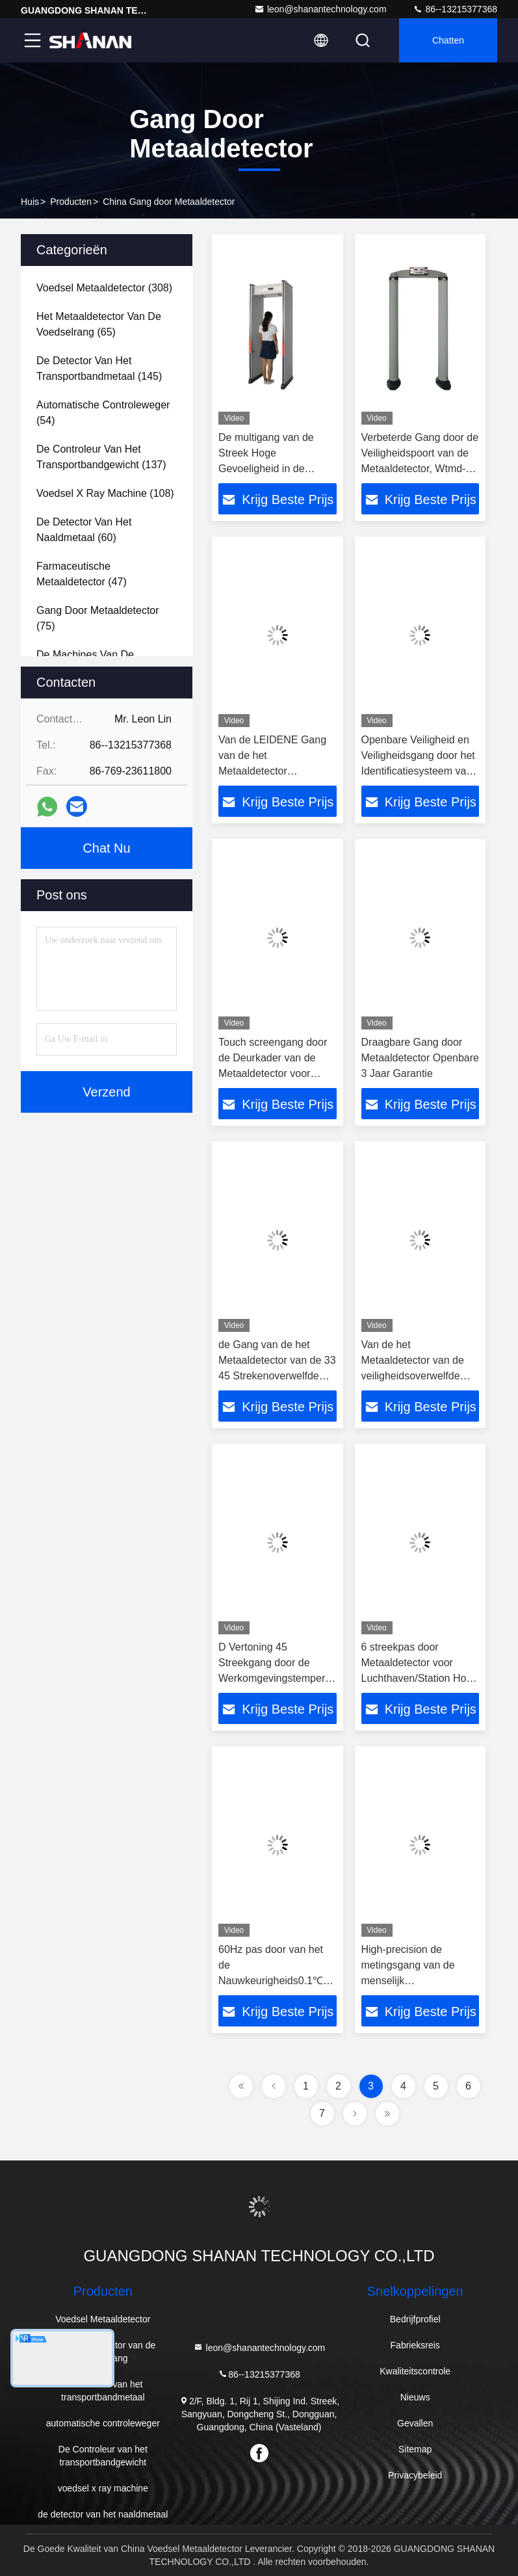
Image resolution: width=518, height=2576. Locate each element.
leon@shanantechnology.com (320, 9)
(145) (99, 368)
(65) (98, 324)
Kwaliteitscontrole (415, 2371)
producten (71, 201)
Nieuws (415, 2397)
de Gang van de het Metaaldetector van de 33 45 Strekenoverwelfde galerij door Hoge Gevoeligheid (277, 1376)
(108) (105, 493)
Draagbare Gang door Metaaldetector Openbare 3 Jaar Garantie (420, 1058)
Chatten (448, 40)
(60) (83, 529)
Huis (30, 201)
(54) (103, 412)
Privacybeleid (415, 2475)
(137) (101, 457)
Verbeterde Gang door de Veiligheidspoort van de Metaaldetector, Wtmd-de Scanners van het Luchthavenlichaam (420, 468)
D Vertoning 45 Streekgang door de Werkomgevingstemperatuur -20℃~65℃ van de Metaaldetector (283, 1678)
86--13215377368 (455, 9)
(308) (104, 287)
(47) (81, 574)
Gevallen (415, 2423)
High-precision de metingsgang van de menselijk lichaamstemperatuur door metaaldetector (409, 1980)
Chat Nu (106, 848)
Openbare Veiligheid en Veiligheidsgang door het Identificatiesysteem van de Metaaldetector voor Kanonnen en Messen (418, 771)
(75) (97, 618)
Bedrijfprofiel (415, 2319)
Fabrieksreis (415, 2345)
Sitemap (415, 2449)
